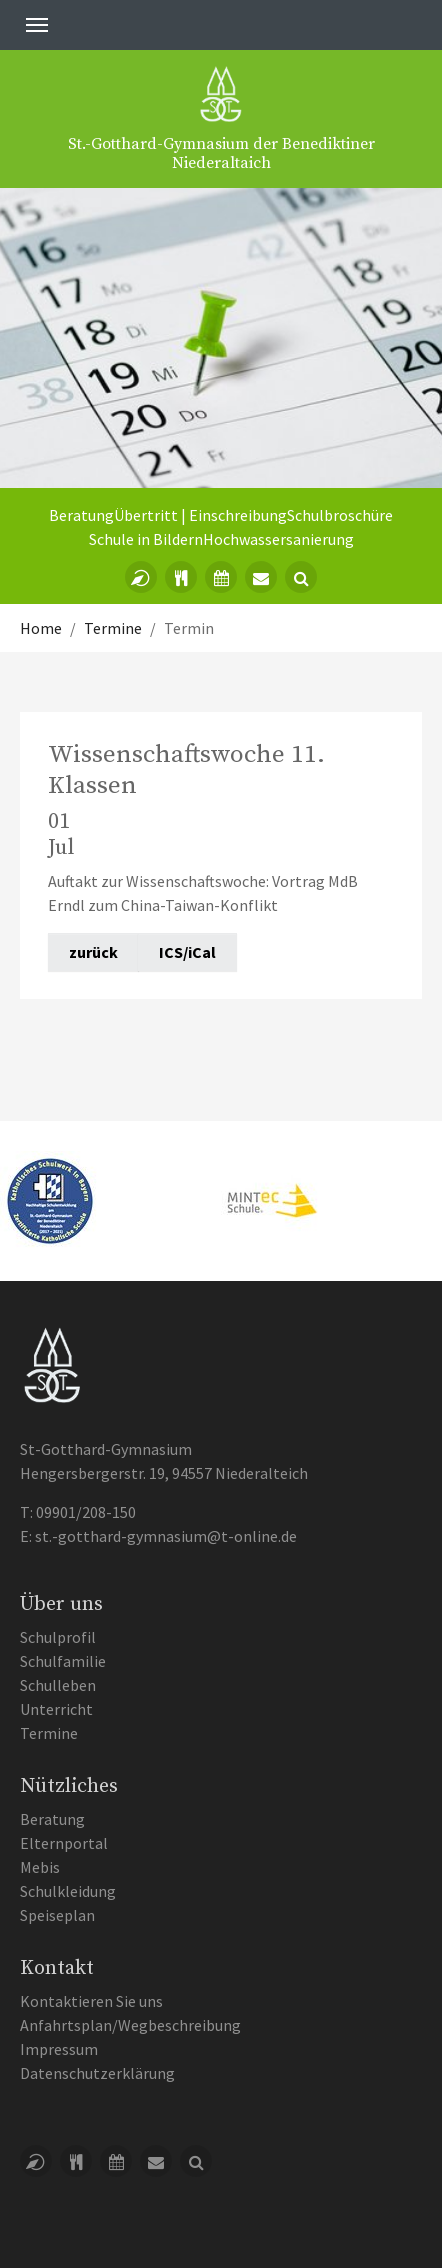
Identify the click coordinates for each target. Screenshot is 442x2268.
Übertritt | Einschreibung (200, 515)
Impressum (59, 2049)
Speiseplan (57, 1915)
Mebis (40, 1867)
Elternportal (64, 1843)
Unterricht (56, 1709)
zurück (93, 952)
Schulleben (58, 1685)
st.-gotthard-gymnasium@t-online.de (166, 1536)
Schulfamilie (63, 1661)
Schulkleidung (68, 1891)
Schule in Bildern (146, 539)
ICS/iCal (187, 952)
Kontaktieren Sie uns (91, 2001)
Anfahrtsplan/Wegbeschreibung (130, 2025)
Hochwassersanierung (278, 539)
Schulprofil (58, 1637)
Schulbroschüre (340, 515)
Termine (49, 1733)
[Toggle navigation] (37, 25)
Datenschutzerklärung (97, 2073)
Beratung (81, 515)
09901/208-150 (86, 1512)
